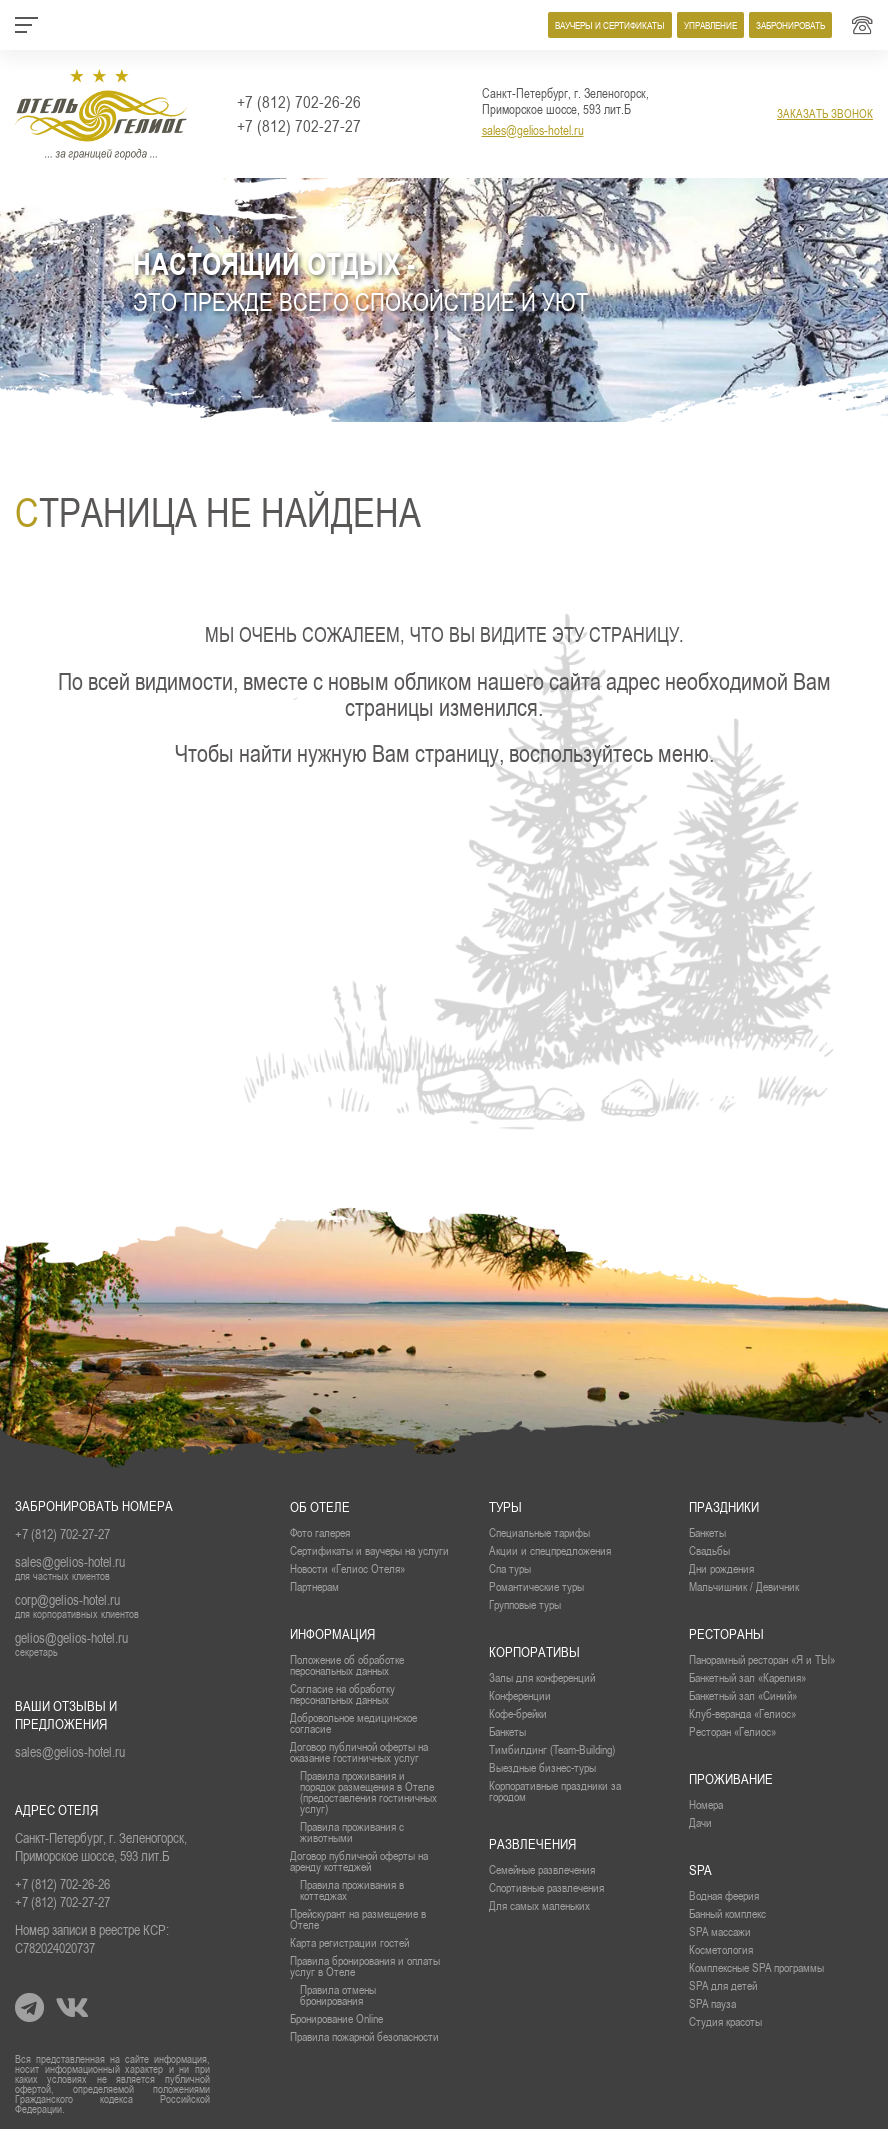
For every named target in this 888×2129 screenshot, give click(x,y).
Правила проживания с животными (352, 1832)
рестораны (726, 1634)
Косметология (721, 1949)
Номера (706, 1804)
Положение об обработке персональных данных (347, 1665)
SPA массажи (720, 1931)
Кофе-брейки (518, 1713)
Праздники (724, 1507)
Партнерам (314, 1586)
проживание (731, 1779)
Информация (332, 1634)
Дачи (700, 1822)
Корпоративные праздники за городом (555, 1791)
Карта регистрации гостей (349, 1942)
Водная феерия (724, 1895)
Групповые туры (525, 1604)
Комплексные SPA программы (756, 1967)
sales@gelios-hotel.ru (533, 130)
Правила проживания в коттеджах (352, 1890)
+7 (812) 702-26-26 (299, 102)
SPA (700, 1870)
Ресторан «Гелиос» (732, 1731)
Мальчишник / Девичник (744, 1586)
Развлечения (532, 1844)
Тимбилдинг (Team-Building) (552, 1749)
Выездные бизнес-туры (542, 1767)
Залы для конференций (542, 1677)
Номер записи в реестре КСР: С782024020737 (92, 1939)
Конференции (520, 1695)
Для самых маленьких (539, 1905)
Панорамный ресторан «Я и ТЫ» (762, 1659)
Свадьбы (709, 1550)
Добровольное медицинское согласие (353, 1723)
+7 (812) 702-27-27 (299, 126)
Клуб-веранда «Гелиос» (742, 1713)
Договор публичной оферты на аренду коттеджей (359, 1861)
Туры (505, 1507)
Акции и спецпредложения (550, 1550)
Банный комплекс (727, 1913)
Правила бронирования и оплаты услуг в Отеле (365, 1966)
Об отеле (320, 1507)
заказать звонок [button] (825, 113)
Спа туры (510, 1568)
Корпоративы (534, 1652)
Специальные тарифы (539, 1532)
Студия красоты (725, 2021)
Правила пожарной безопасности (364, 2036)
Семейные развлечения (542, 1869)
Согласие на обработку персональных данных (342, 1694)
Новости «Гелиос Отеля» (347, 1568)
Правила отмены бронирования (338, 1995)
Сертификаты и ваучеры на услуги (369, 1550)
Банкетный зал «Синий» (743, 1695)
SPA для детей (723, 1985)
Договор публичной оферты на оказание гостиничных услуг (359, 1752)
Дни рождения (721, 1568)
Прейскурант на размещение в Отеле (358, 1919)
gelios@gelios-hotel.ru (71, 1638)
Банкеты (707, 1532)
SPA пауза (712, 2003)
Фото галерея (320, 1532)
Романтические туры (536, 1586)
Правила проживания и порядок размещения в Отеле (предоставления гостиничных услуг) (368, 1792)
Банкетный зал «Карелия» (747, 1677)
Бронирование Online (336, 2018)
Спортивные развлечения (546, 1887)
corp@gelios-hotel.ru (67, 1600)
